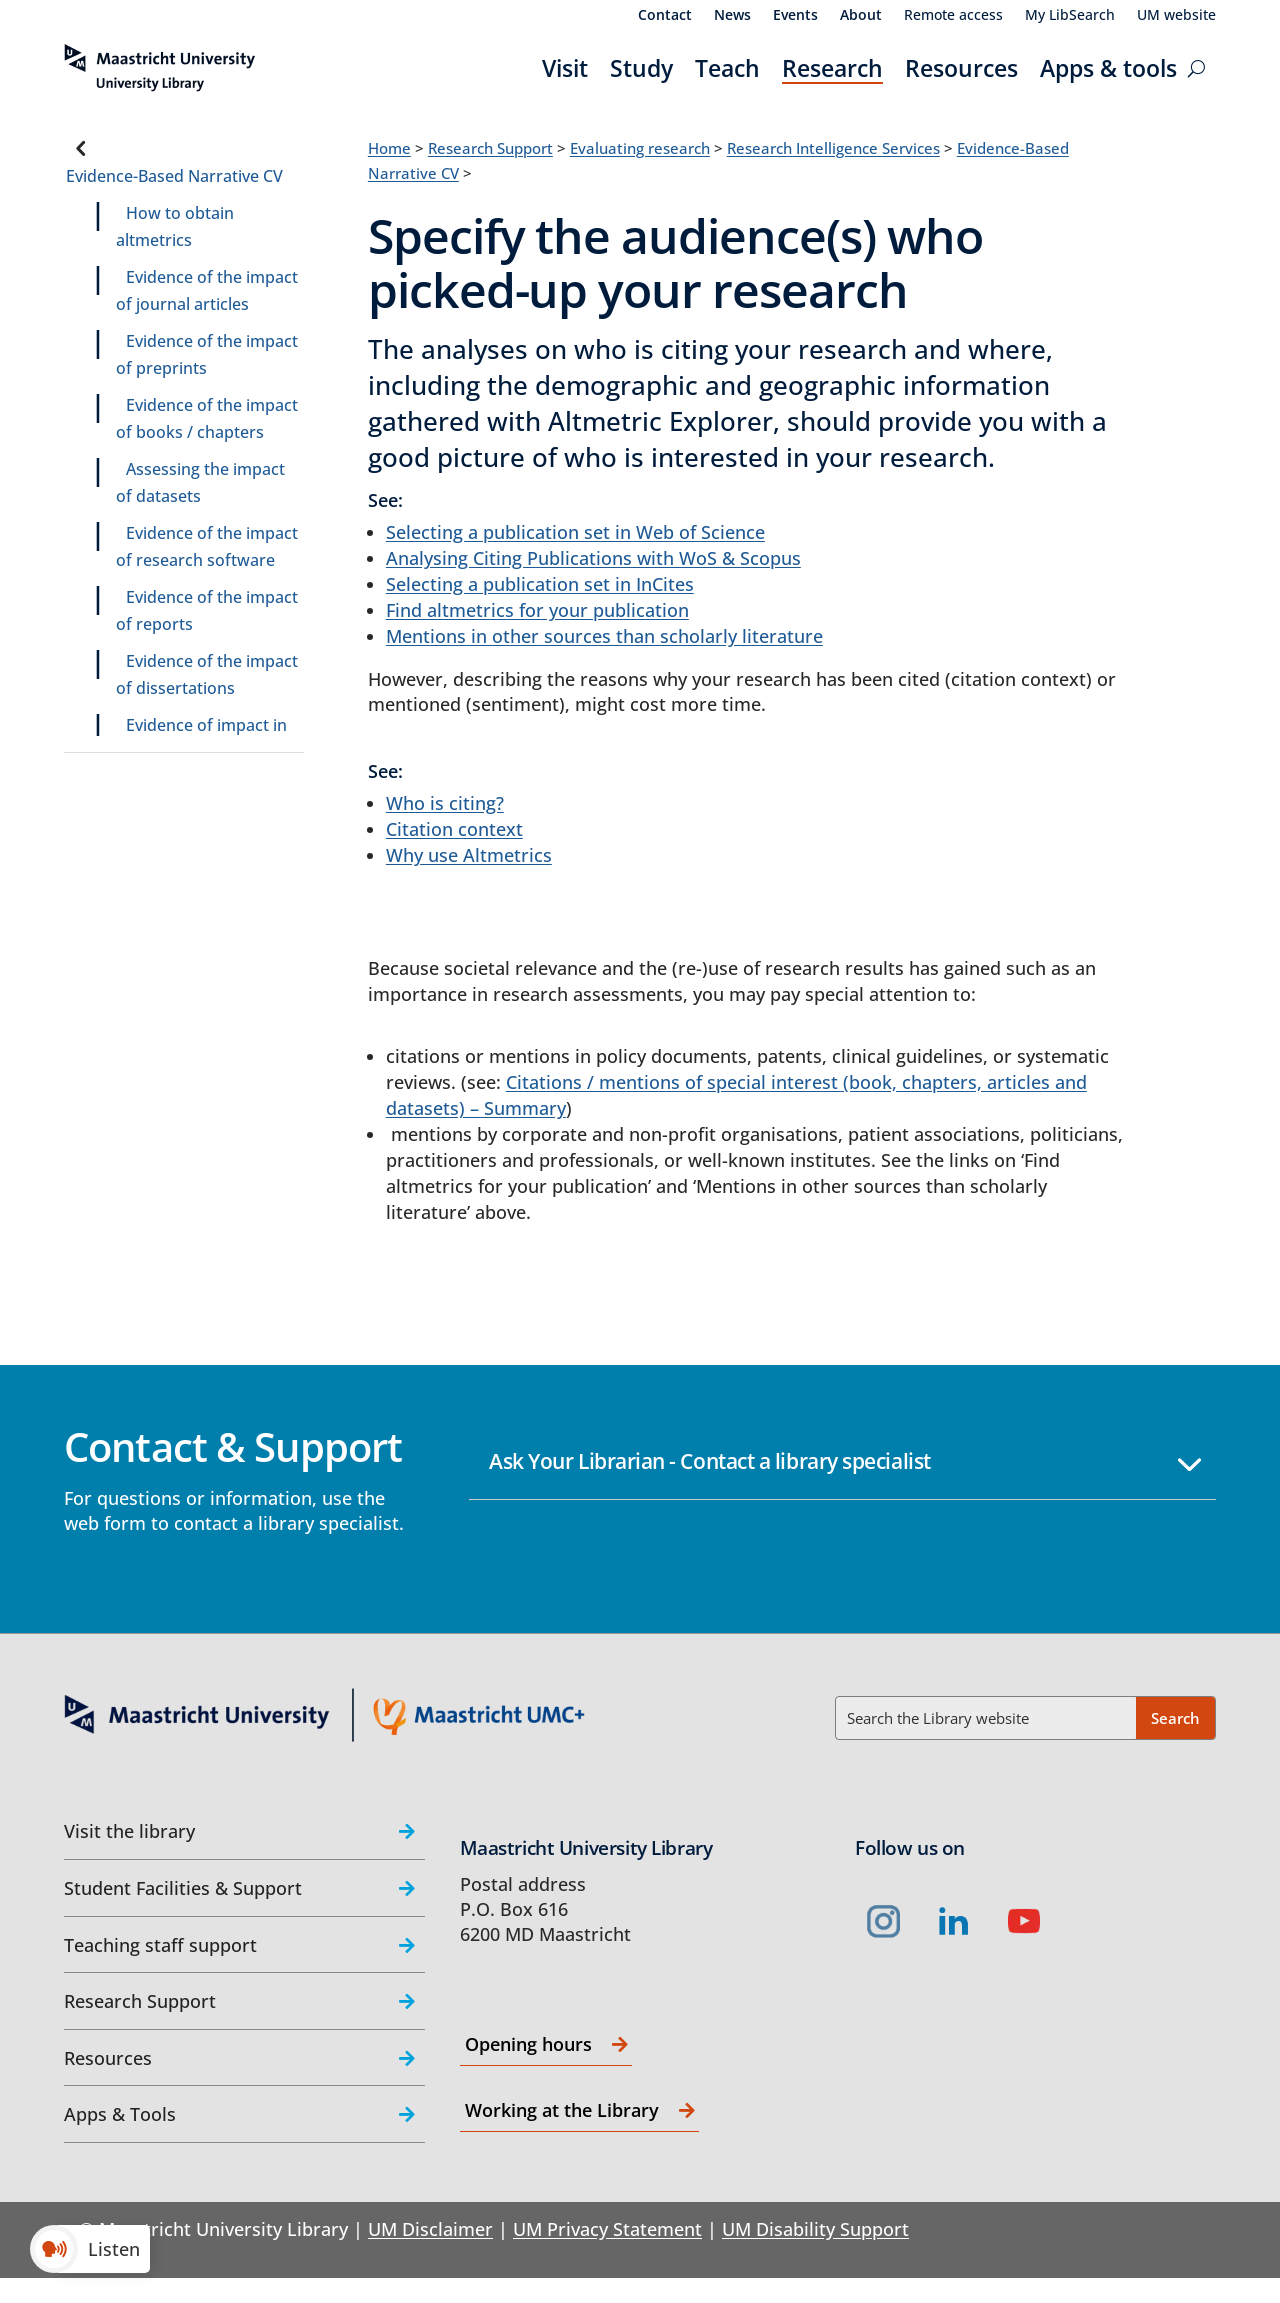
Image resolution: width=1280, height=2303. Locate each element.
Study (641, 68)
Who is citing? (445, 803)
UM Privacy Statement (607, 2229)
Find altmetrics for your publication (537, 610)
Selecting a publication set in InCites (540, 584)
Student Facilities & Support (183, 1888)
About (861, 16)
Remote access (953, 16)
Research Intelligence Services (833, 148)
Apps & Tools (120, 2114)
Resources (961, 68)
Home (389, 148)
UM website (1176, 16)
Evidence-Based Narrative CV (174, 176)
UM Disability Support (815, 2229)
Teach (727, 68)
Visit (565, 68)
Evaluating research (640, 148)
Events (795, 16)
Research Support (490, 148)
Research (832, 68)
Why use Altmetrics (469, 855)
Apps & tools (1108, 68)
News (732, 16)
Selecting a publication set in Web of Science (575, 532)
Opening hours (528, 2044)
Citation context (454, 829)
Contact (665, 16)
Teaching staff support (160, 1945)
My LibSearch (1070, 16)
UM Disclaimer (430, 2229)
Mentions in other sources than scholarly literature (604, 636)
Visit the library (129, 1831)
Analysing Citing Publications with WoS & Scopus (593, 558)
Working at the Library (562, 2110)
